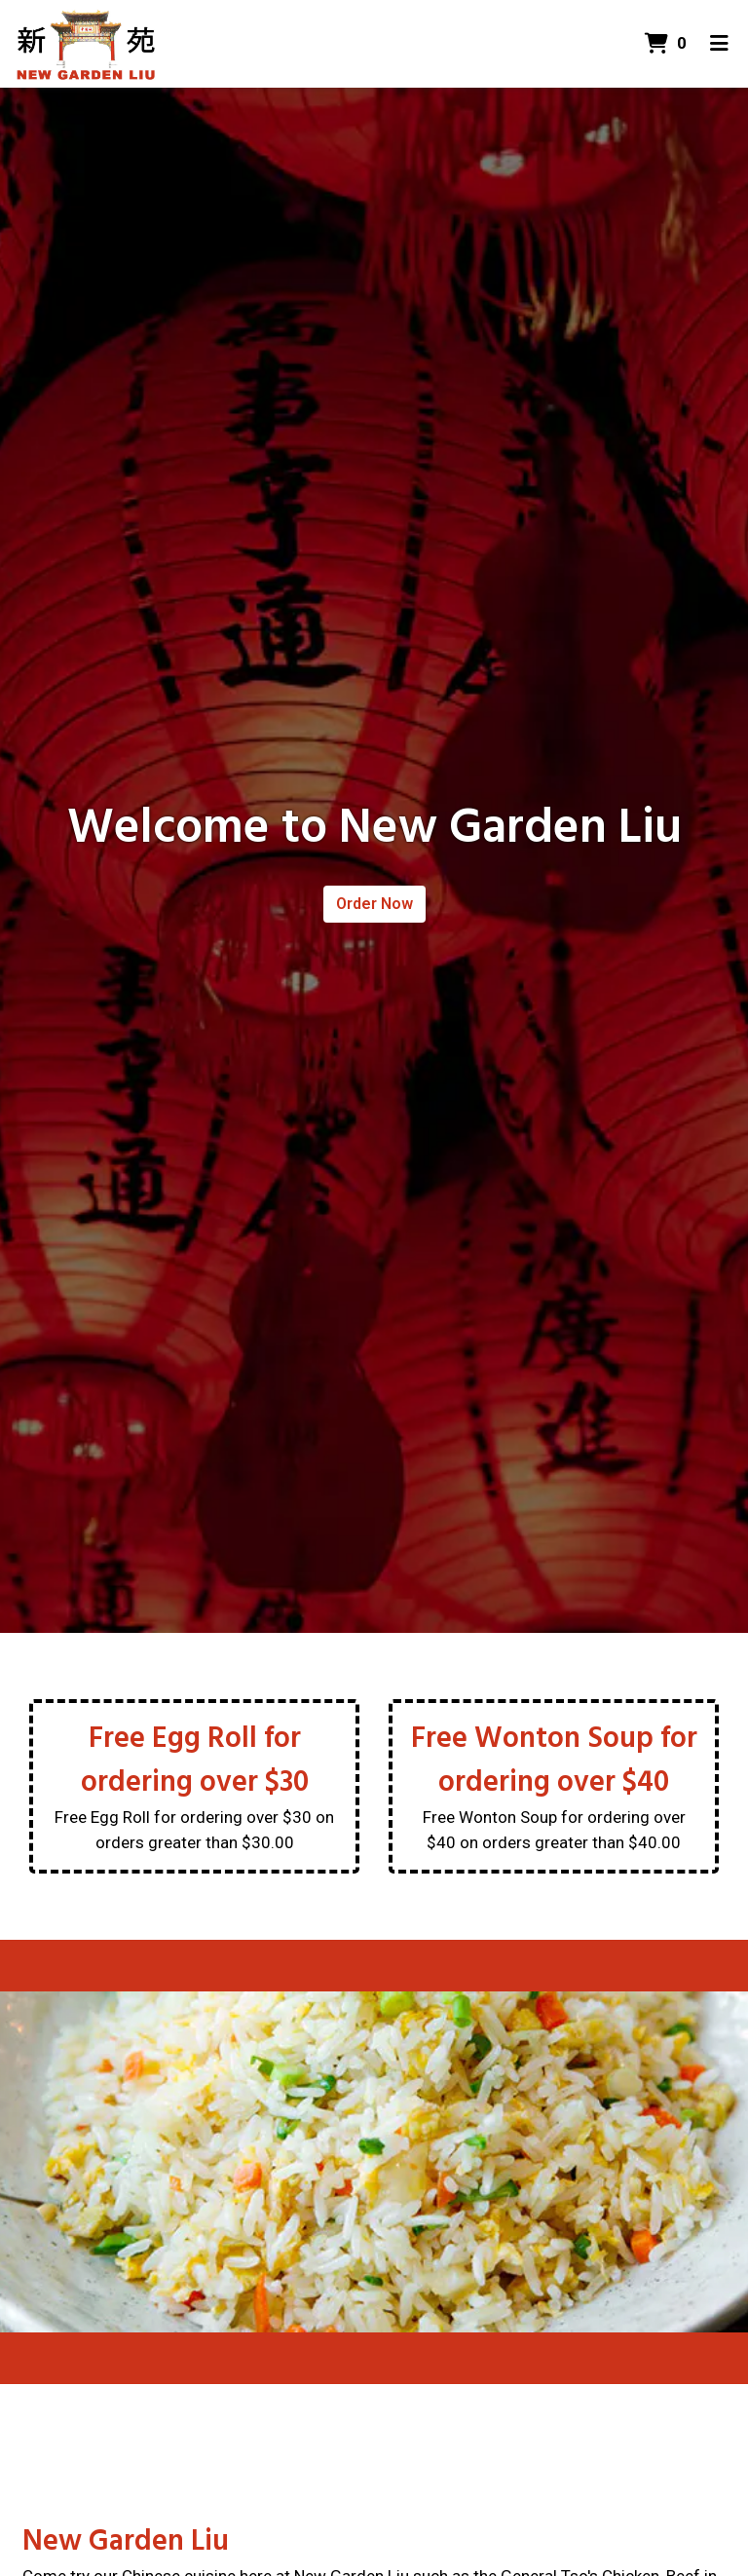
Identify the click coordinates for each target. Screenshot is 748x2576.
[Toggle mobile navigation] (719, 44)
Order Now (374, 903)
